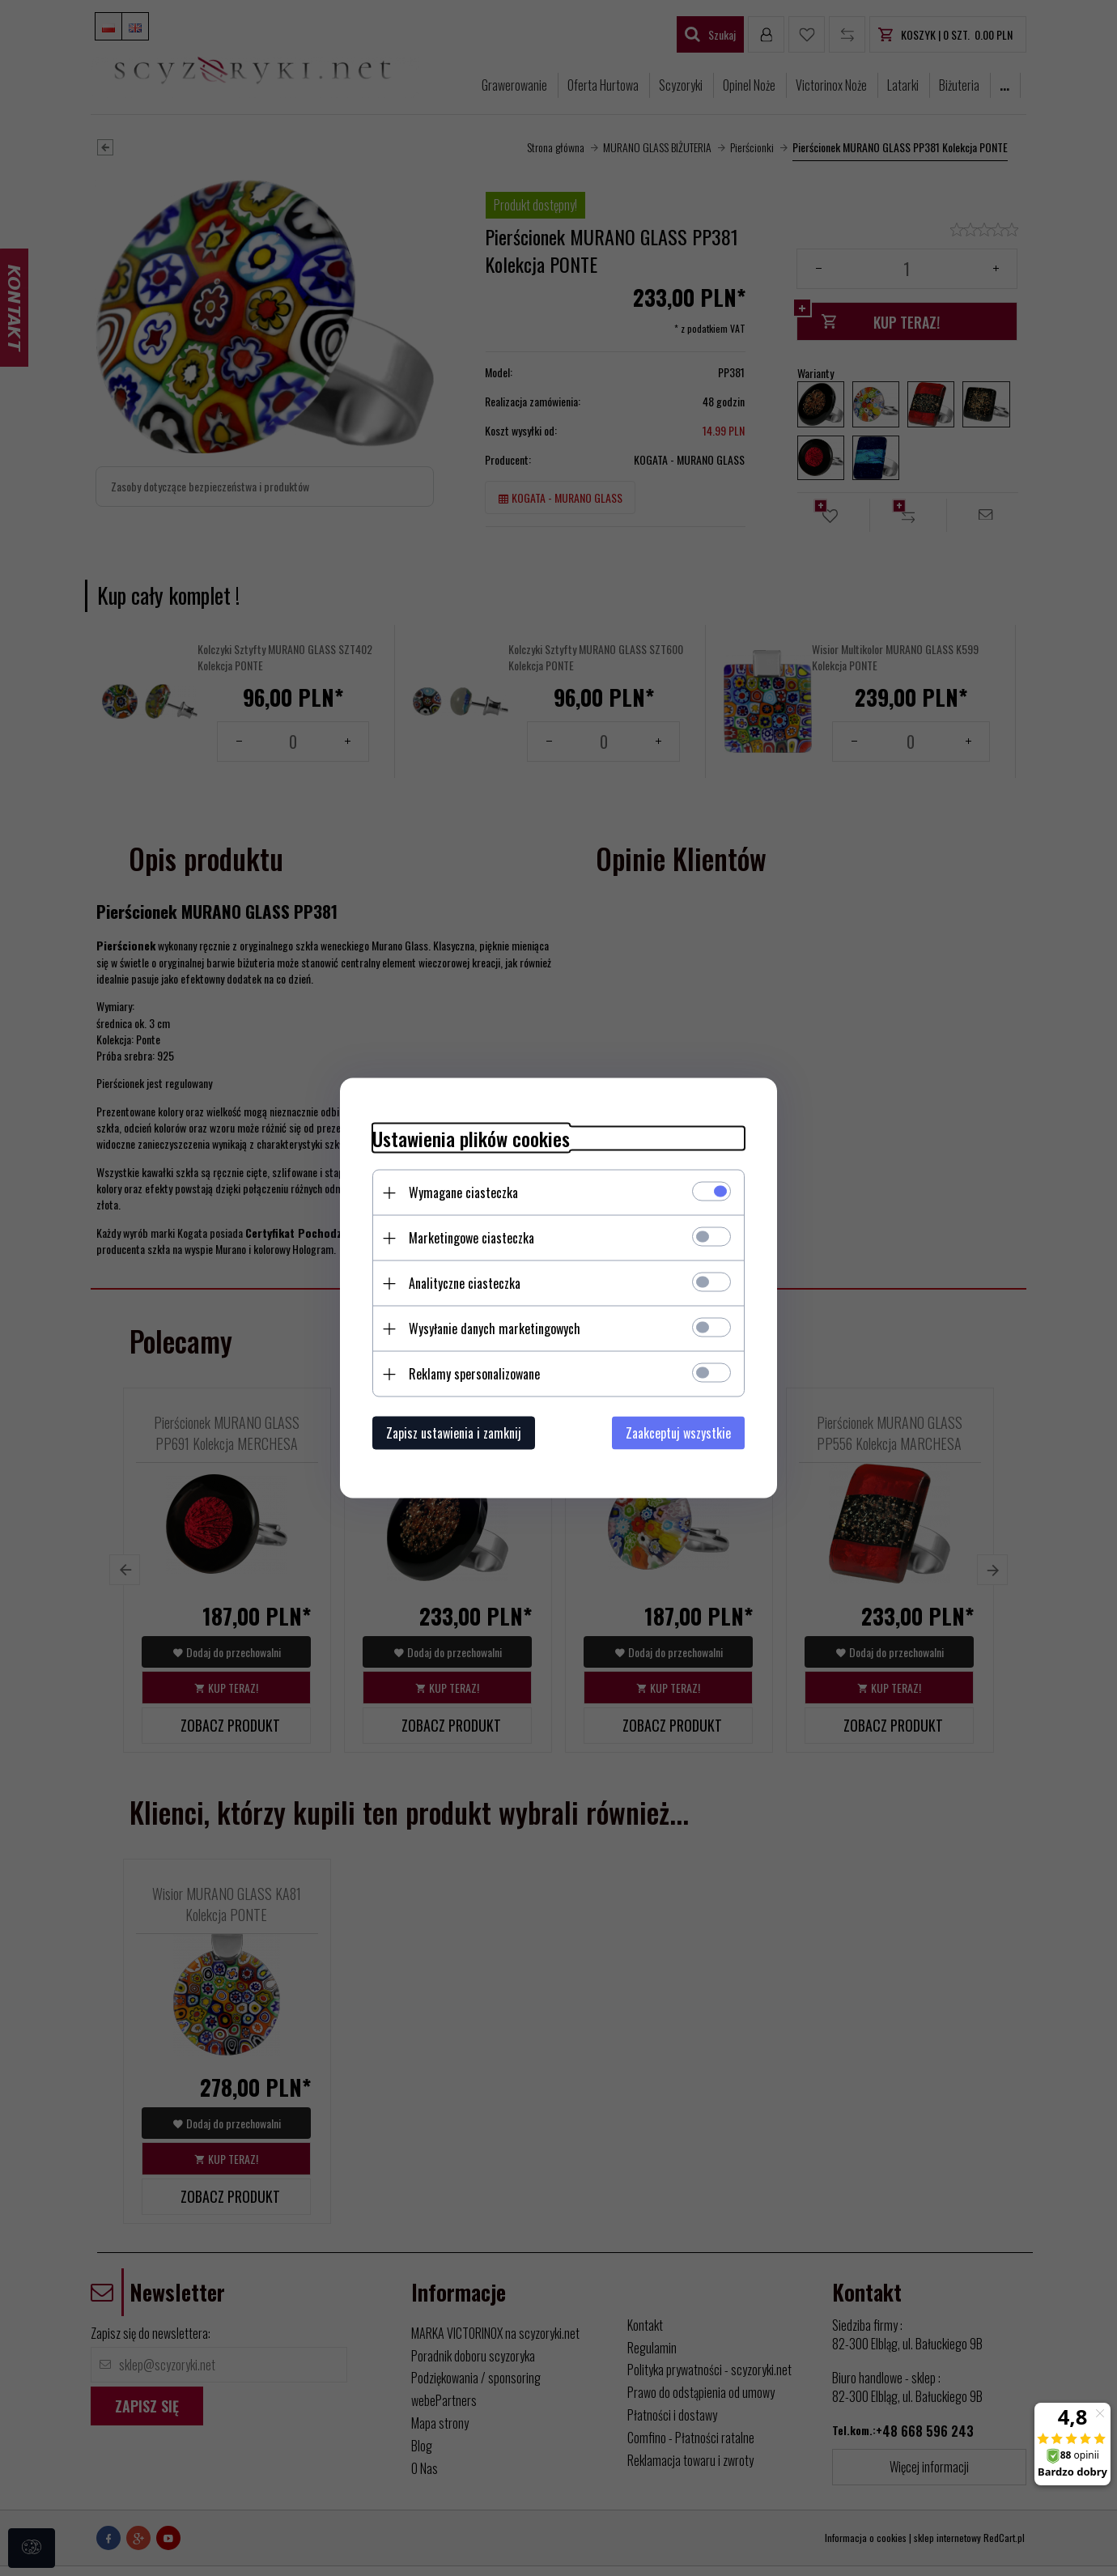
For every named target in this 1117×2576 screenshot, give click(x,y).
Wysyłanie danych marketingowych (494, 1328)
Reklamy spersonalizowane (474, 1374)
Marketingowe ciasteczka (471, 1238)
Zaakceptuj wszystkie (678, 1433)
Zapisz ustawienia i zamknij (453, 1433)
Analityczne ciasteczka (464, 1283)
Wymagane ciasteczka (463, 1192)
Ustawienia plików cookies (471, 1138)
